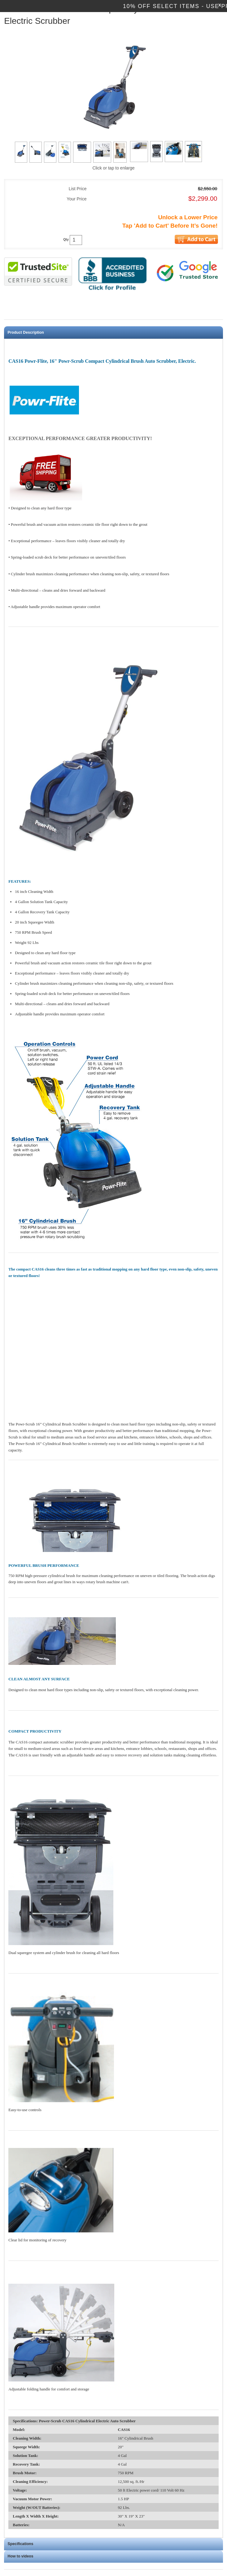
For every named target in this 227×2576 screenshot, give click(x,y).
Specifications (20, 2544)
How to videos (20, 2556)
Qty (66, 239)
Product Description (26, 332)
